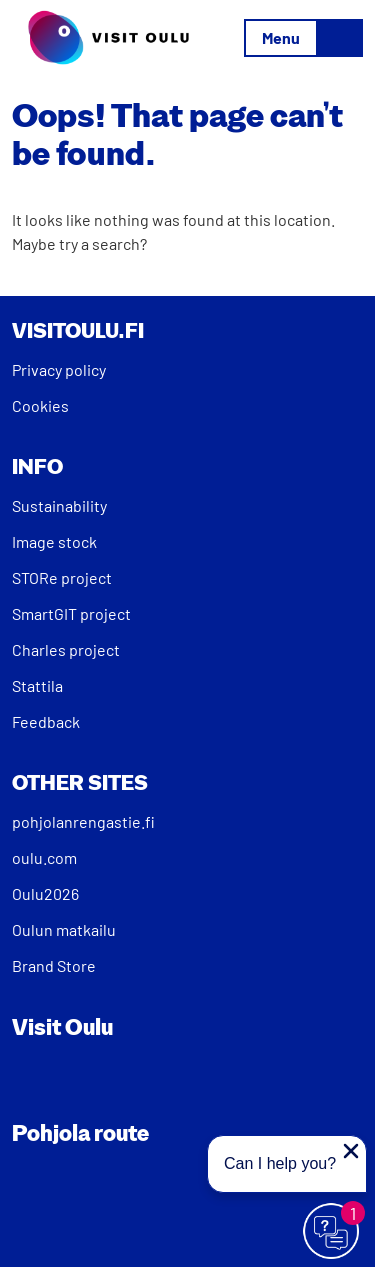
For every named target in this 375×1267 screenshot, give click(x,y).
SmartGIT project (71, 613)
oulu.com (44, 857)
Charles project (66, 649)
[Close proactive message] (351, 1151)
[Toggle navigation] (303, 38)
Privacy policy (59, 369)
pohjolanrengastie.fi (83, 821)
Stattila (37, 685)
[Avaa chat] (332, 1232)
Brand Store (54, 965)
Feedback (46, 721)
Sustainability (59, 505)
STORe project (62, 577)
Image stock (54, 541)
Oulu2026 (45, 893)
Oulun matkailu (64, 929)
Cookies (40, 405)
